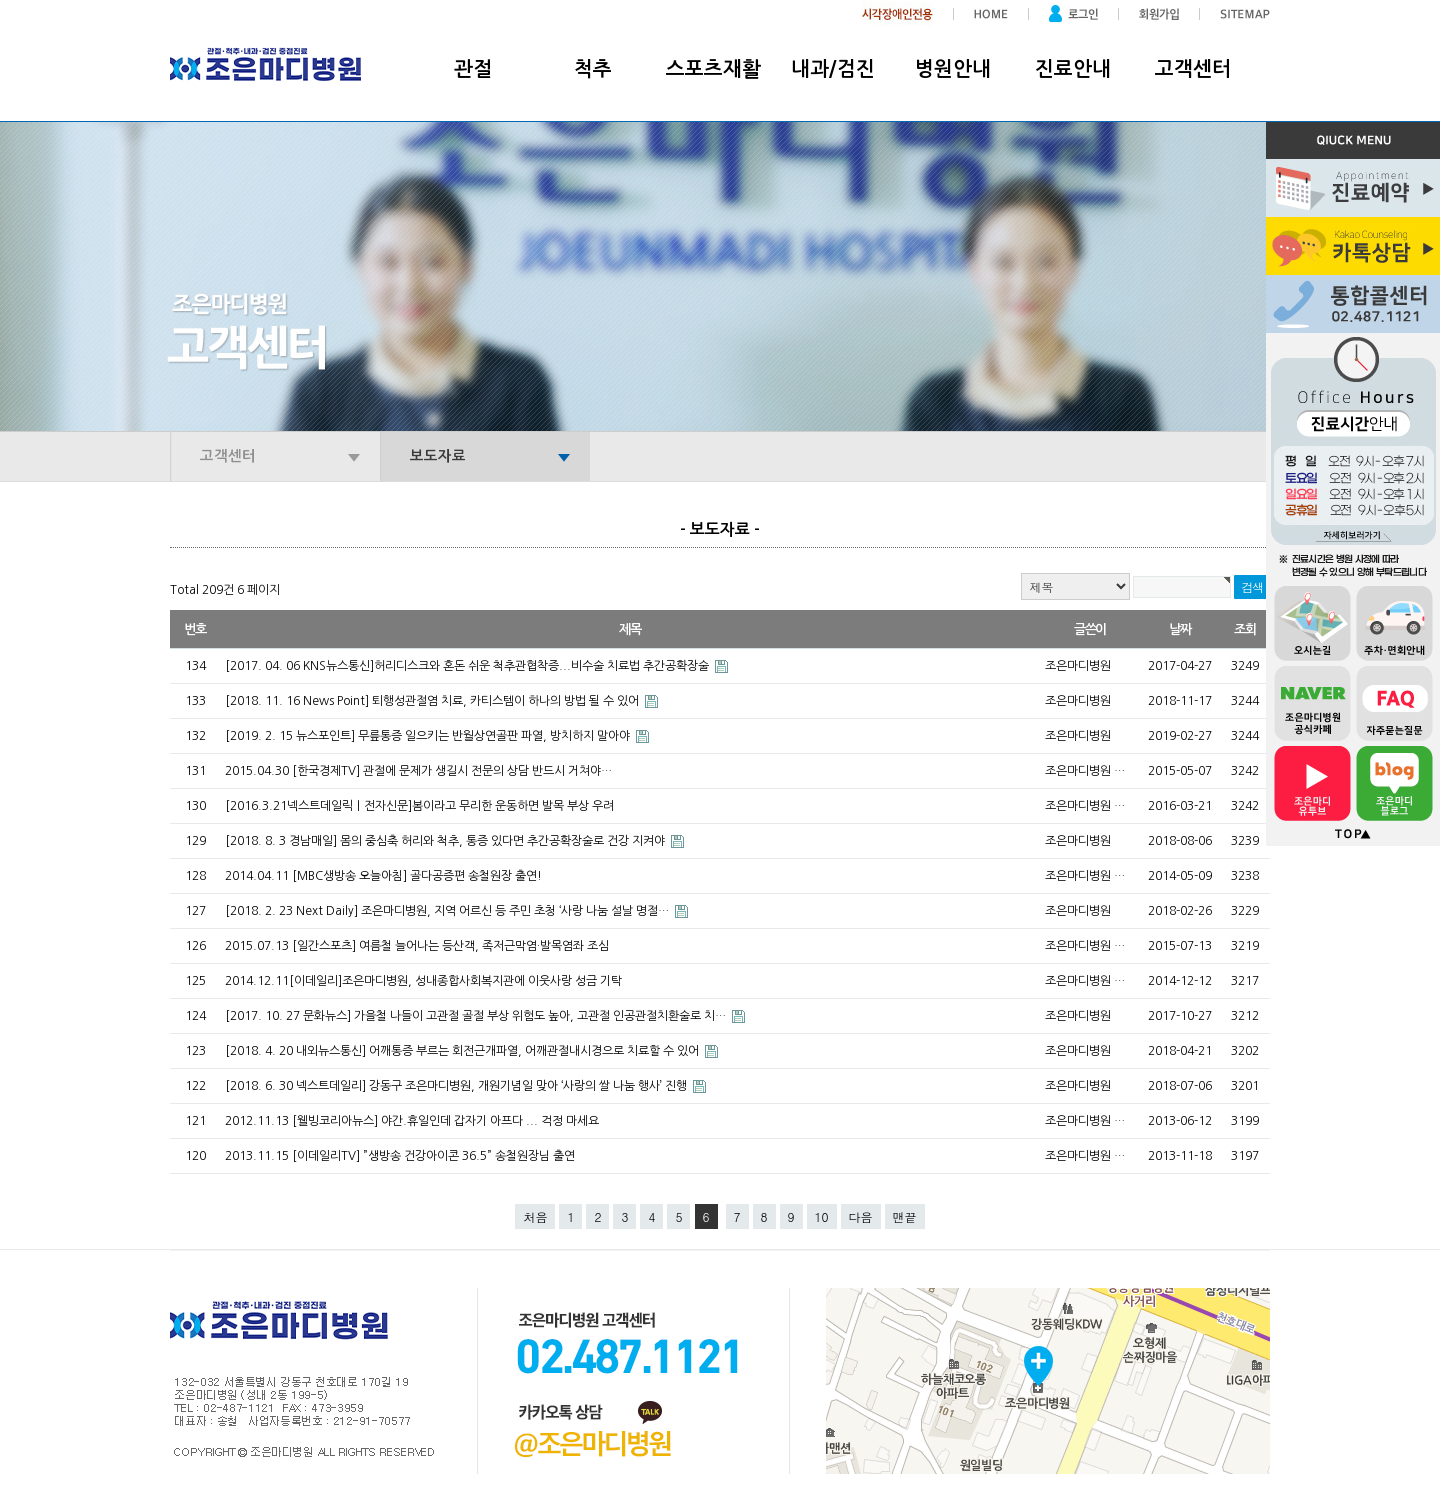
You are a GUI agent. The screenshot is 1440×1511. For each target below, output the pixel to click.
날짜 (1179, 629)
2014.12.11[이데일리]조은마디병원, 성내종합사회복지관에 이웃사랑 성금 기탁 (435, 981)
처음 (535, 1216)
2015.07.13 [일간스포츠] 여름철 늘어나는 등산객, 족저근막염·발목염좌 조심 (429, 946)
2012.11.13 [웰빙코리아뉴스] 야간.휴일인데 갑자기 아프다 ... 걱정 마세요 (424, 1121)
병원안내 (953, 69)
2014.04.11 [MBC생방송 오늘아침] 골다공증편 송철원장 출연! (395, 876)
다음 (861, 1216)
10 (822, 1216)
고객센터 (1193, 69)
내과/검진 (833, 69)
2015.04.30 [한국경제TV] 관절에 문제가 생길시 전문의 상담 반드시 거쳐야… (430, 771)
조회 (1244, 629)
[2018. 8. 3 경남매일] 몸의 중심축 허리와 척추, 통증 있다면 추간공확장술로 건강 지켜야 (446, 841)
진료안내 (1073, 69)
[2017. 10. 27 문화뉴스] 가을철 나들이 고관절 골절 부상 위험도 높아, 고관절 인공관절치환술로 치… (477, 1016)
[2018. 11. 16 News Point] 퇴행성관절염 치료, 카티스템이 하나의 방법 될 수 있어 (433, 701)
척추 (593, 69)
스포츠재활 (713, 69)
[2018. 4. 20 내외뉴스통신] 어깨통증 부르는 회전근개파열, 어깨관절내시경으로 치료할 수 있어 (463, 1051)
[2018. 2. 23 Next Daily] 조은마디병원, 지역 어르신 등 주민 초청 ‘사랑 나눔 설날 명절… (448, 911)
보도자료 (438, 456)
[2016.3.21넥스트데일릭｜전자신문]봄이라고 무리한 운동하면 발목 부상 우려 (431, 806)
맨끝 (905, 1216)
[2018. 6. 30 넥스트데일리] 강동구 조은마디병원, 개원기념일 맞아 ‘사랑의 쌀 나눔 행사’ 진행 (457, 1086)
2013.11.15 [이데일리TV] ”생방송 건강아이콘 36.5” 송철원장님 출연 (412, 1156)
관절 (473, 69)
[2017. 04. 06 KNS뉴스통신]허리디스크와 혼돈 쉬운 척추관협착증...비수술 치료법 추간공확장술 (468, 666)
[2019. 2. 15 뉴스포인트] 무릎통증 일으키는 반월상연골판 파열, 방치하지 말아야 (429, 736)
